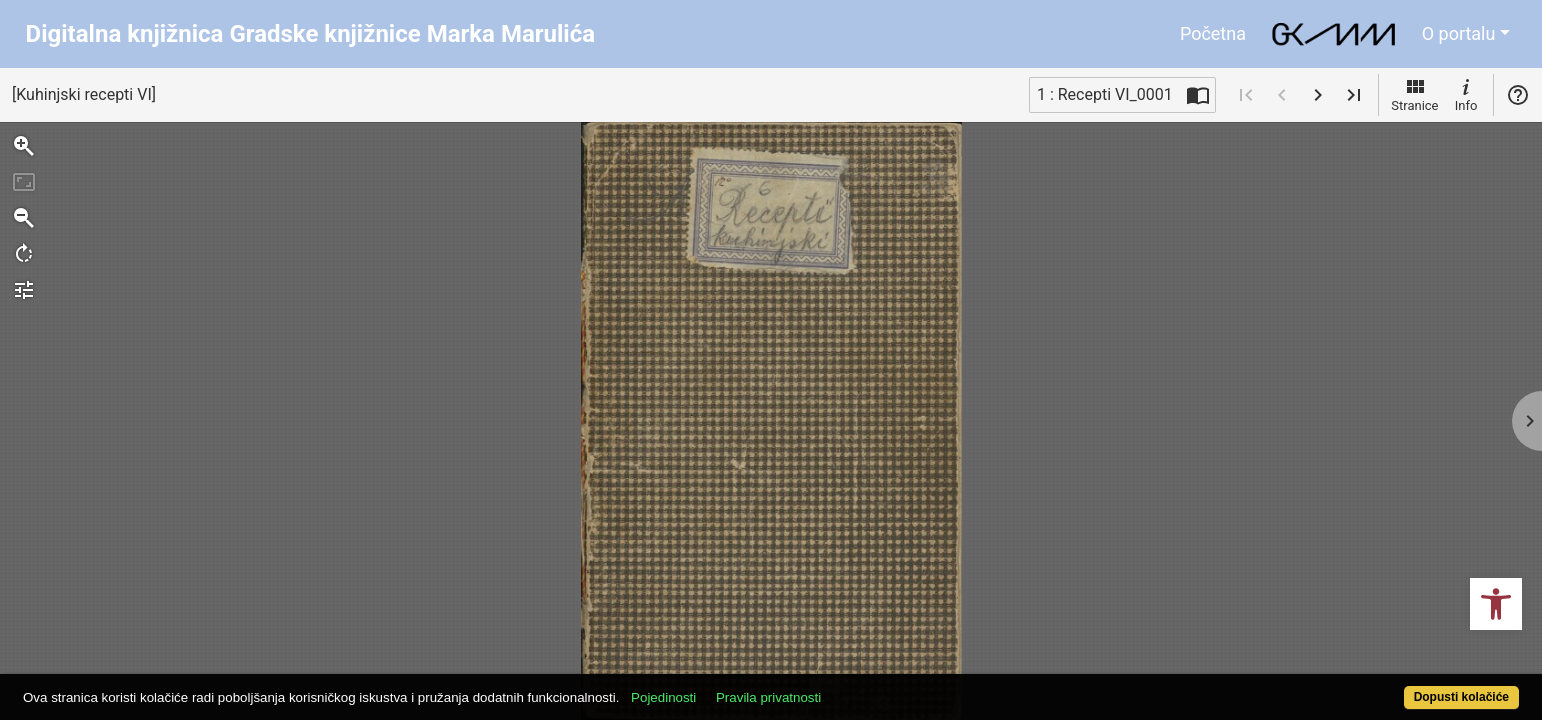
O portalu (1459, 33)
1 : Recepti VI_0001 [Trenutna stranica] (1105, 94)
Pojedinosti (740, 686)
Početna (1213, 33)
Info (1466, 94)
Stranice (1414, 94)
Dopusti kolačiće (1379, 686)
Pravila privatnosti (845, 686)
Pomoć (1518, 95)
